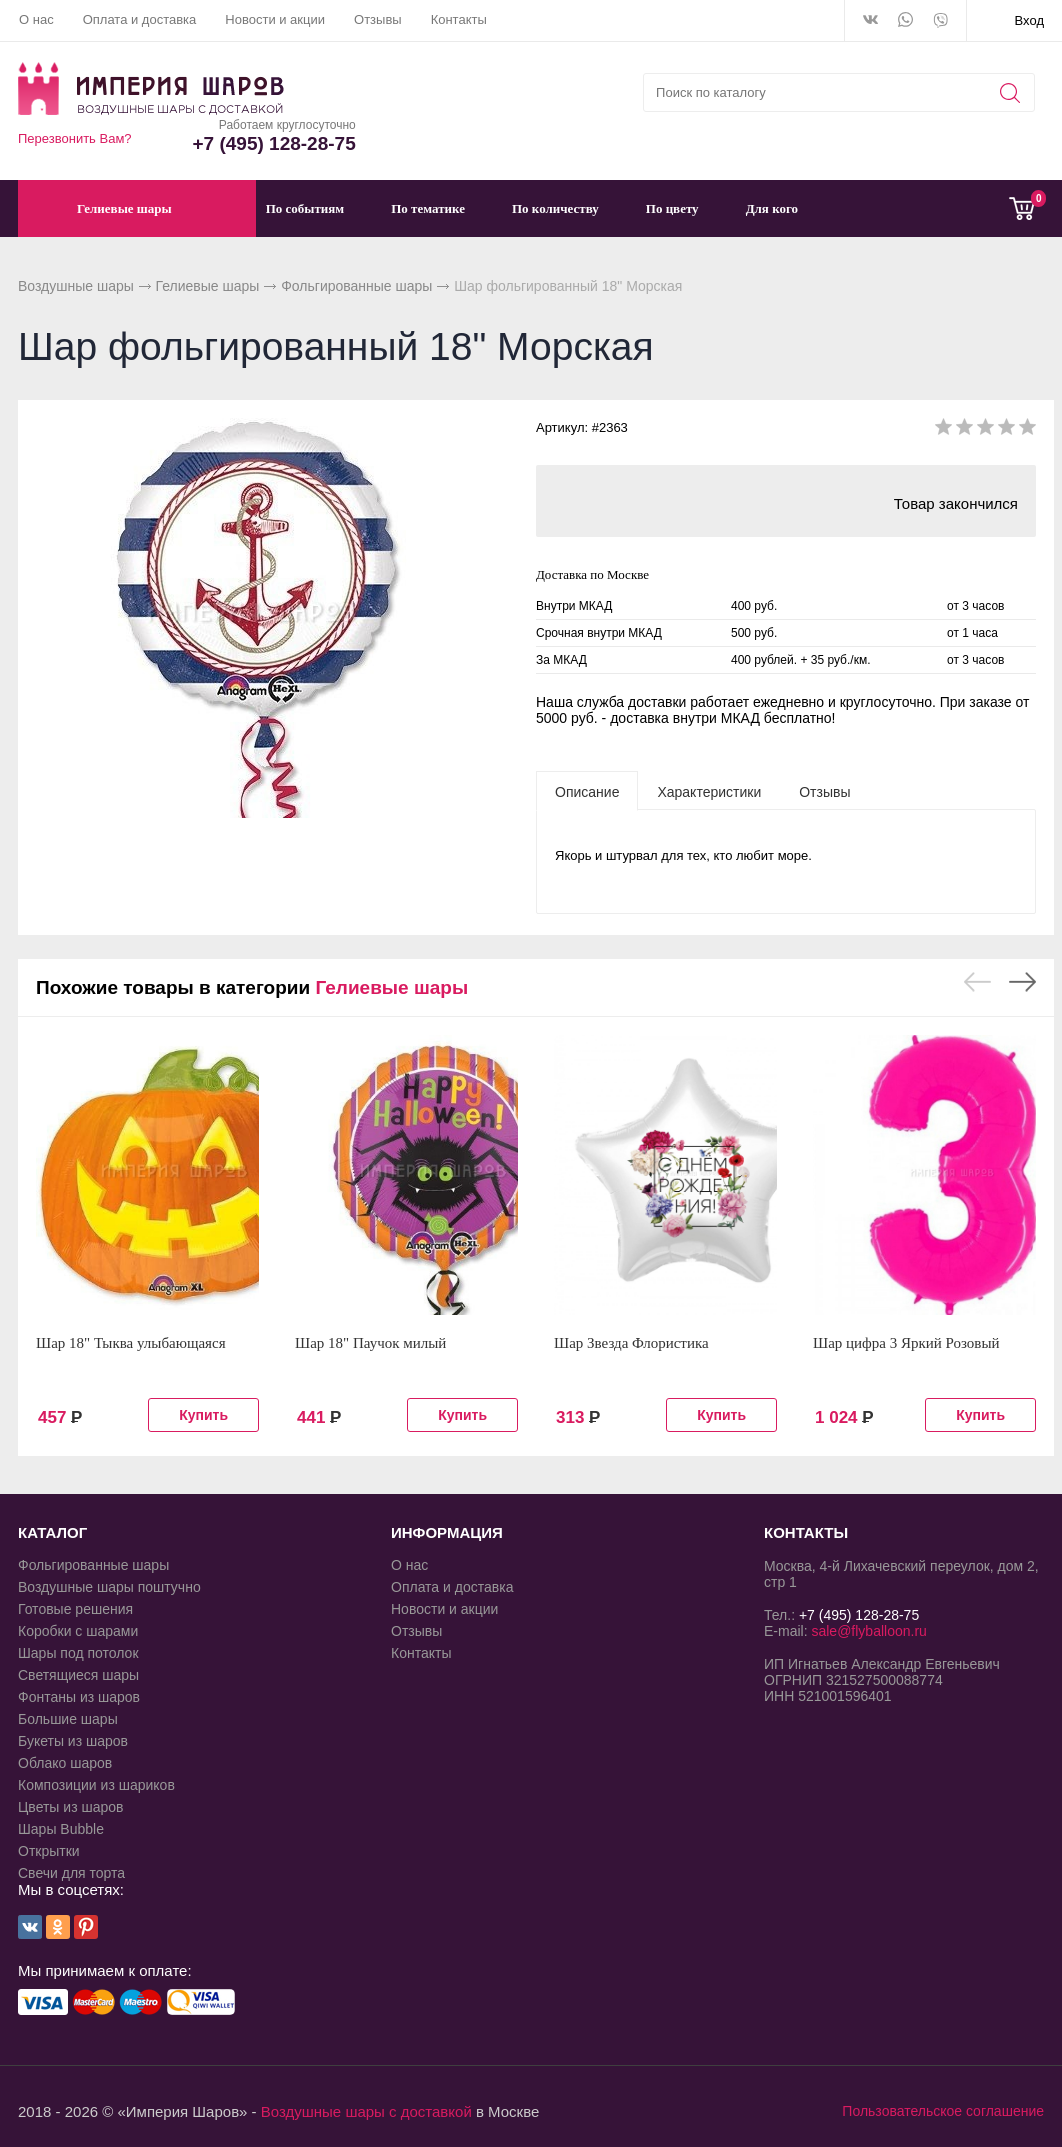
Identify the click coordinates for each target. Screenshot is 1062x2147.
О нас (36, 19)
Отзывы (378, 19)
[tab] (587, 791)
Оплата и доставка (140, 19)
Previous (977, 982)
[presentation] (587, 791)
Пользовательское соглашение (943, 2111)
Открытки (49, 1851)
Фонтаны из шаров (79, 1697)
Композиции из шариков (96, 1785)
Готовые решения (75, 1609)
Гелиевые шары (208, 286)
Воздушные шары (76, 286)
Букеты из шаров (73, 1741)
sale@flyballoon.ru (868, 1631)
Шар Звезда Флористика (631, 1343)
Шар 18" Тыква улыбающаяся (131, 1343)
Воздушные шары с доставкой (366, 2111)
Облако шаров (65, 1763)
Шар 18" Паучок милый (370, 1343)
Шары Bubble (61, 1829)
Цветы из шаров (70, 1807)
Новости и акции (275, 19)
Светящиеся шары (78, 1675)
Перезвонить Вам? (75, 138)
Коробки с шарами (78, 1631)
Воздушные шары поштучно (109, 1587)
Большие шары (68, 1719)
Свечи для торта (71, 1873)
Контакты (459, 19)
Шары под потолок (78, 1653)
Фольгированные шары (356, 286)
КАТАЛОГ (52, 1532)
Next (1022, 982)
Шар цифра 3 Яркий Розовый (906, 1343)
